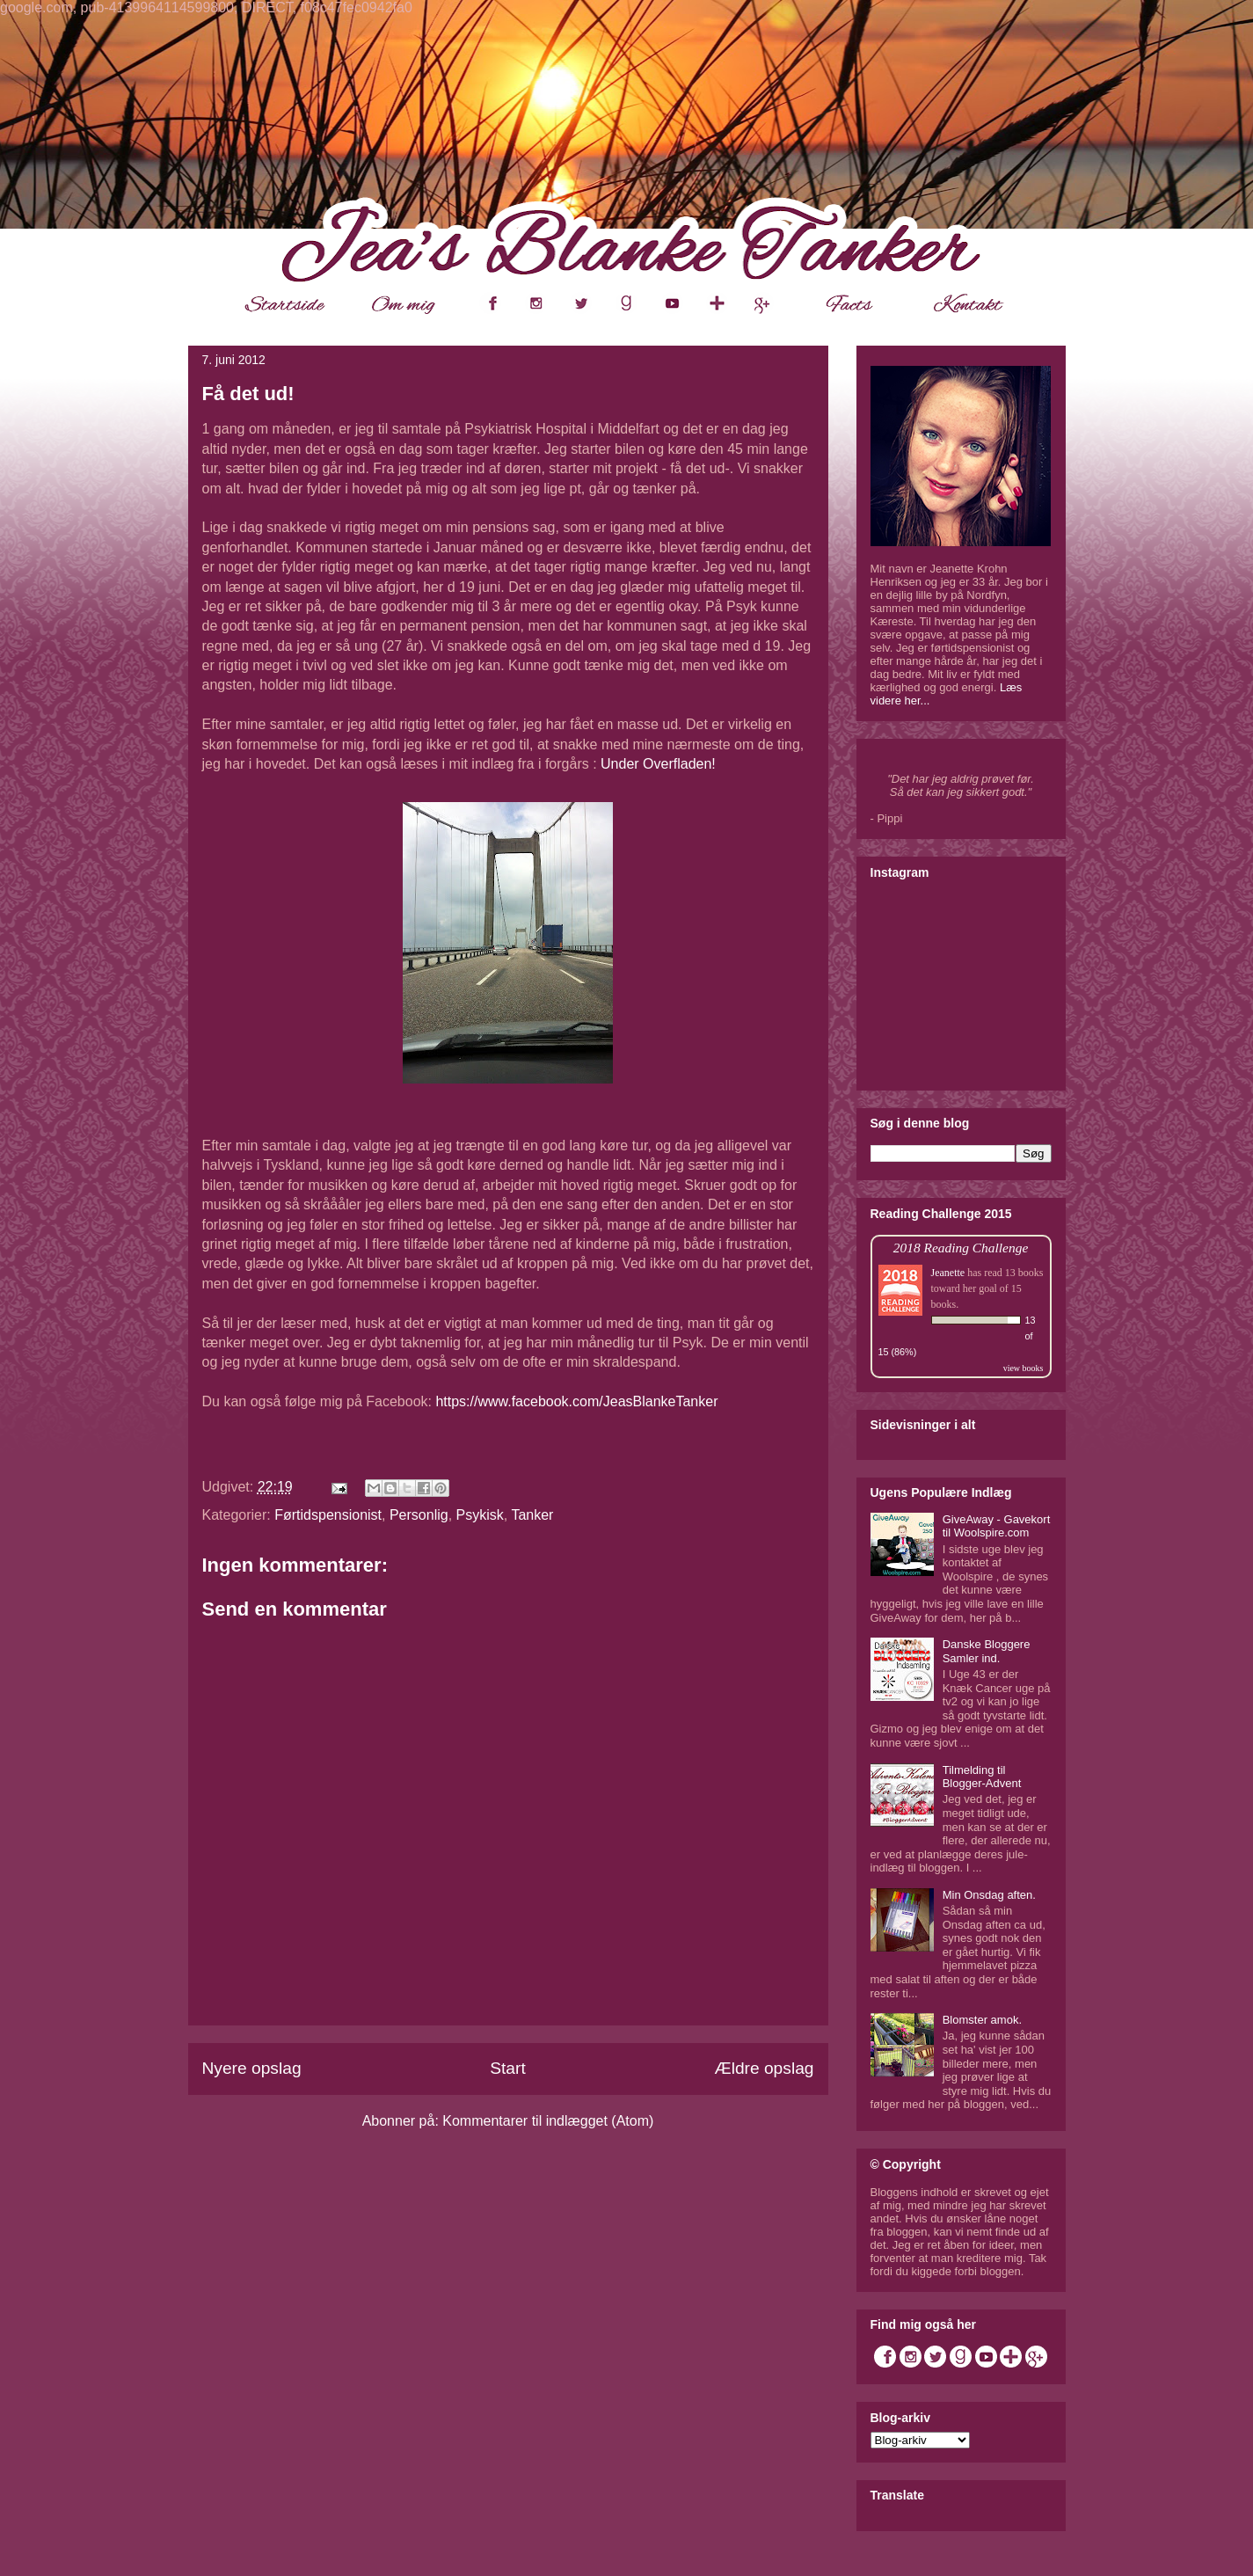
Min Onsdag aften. (989, 1894)
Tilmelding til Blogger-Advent (982, 1777)
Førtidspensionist (328, 1514)
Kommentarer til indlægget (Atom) (547, 2120)
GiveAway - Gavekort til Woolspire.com (997, 1526)
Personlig (419, 1514)
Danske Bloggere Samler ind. (987, 1651)
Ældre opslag (763, 2068)
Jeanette (948, 1272)
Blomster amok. (982, 2019)
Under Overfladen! (658, 763)
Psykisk (480, 1514)
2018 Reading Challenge (961, 1247)
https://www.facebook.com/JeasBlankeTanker (576, 1401)
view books (1023, 1368)
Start (508, 2068)
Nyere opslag (252, 2068)
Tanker (532, 1514)
